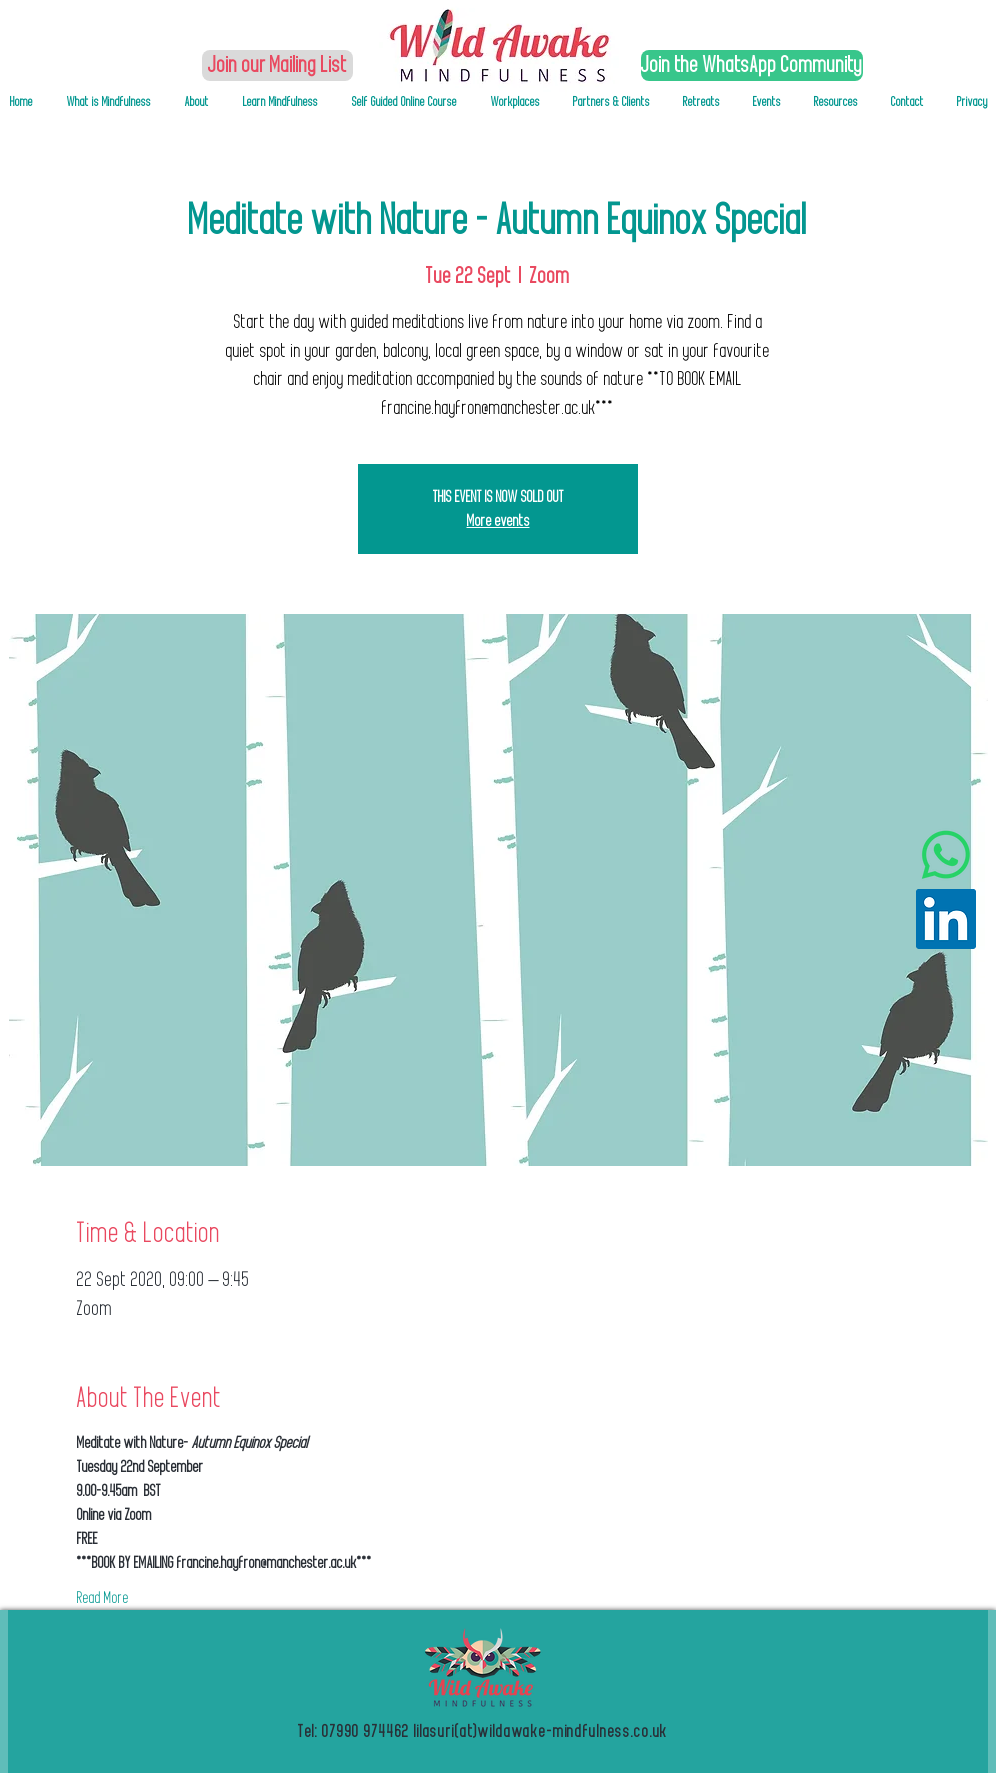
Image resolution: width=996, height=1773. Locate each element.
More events (498, 521)
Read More (103, 1598)
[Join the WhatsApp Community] (752, 65)
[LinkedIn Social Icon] (946, 919)
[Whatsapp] (946, 855)
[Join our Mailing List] (277, 65)
